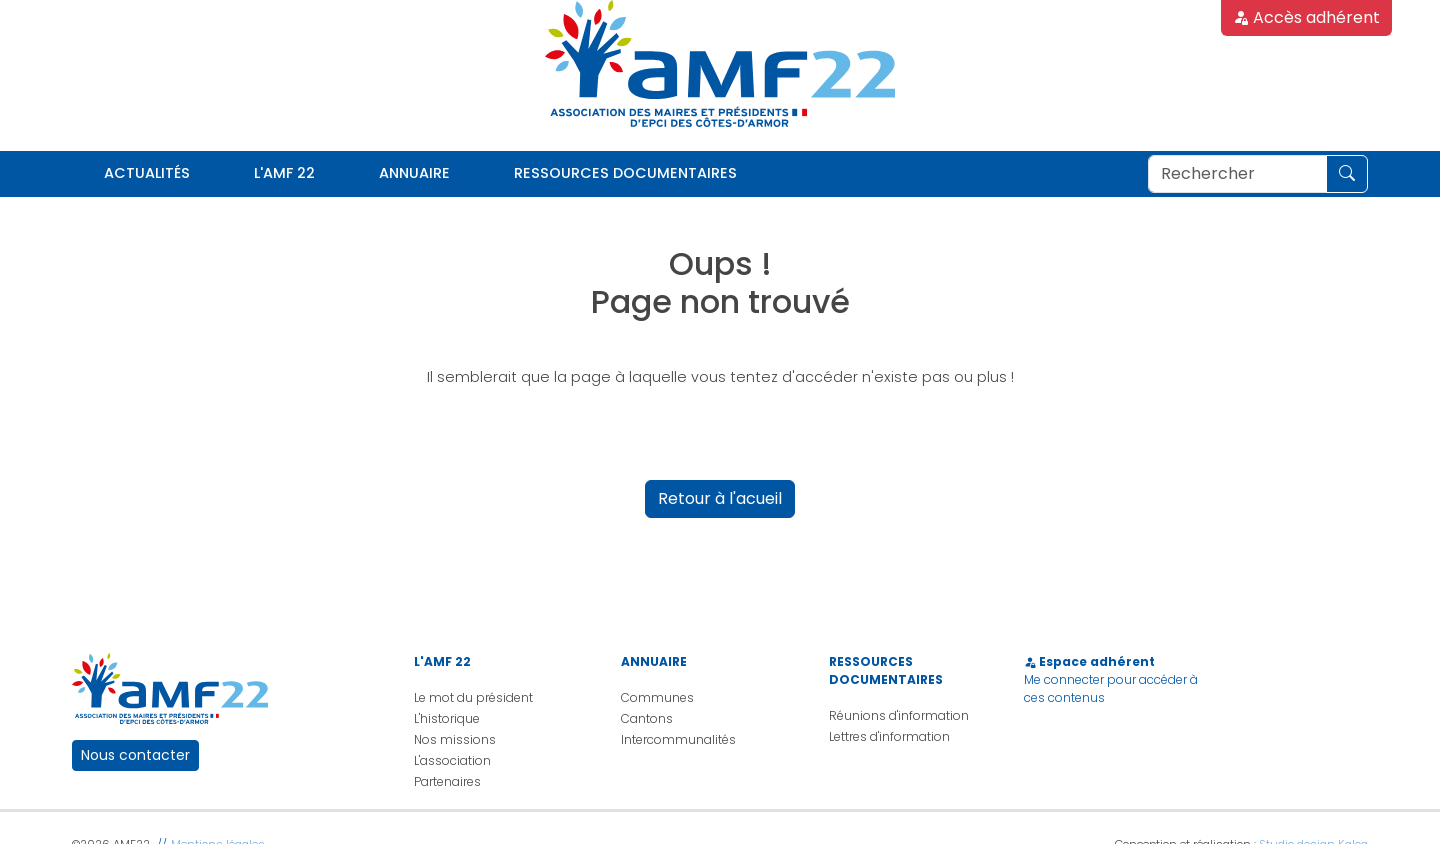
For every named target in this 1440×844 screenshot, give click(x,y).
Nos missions (455, 739)
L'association (452, 760)
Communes (657, 697)
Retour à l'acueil (720, 498)
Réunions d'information (899, 715)
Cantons (647, 718)
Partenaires (447, 781)
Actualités (147, 173)
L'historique (447, 718)
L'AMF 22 (284, 173)
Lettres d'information (889, 736)
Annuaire (414, 173)
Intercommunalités (678, 739)
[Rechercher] (1237, 174)
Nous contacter (135, 755)
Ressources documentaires (625, 173)
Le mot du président (473, 697)
